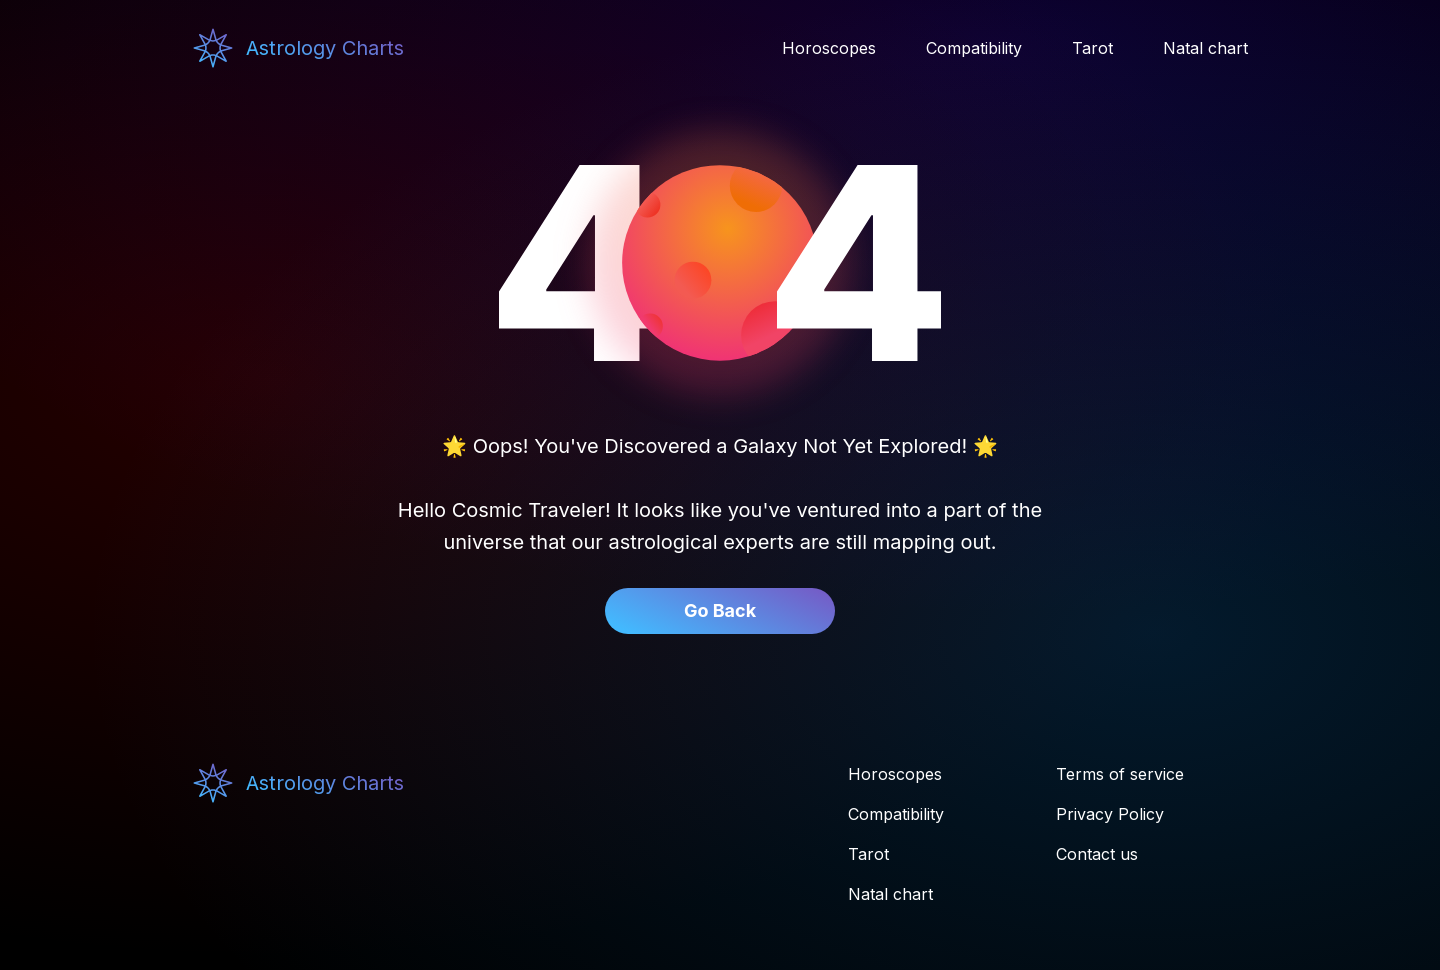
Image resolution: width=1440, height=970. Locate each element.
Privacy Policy (1110, 814)
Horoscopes (895, 774)
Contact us (1097, 854)
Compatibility (896, 814)
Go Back (720, 610)
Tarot (868, 854)
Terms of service (1120, 774)
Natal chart (890, 894)
